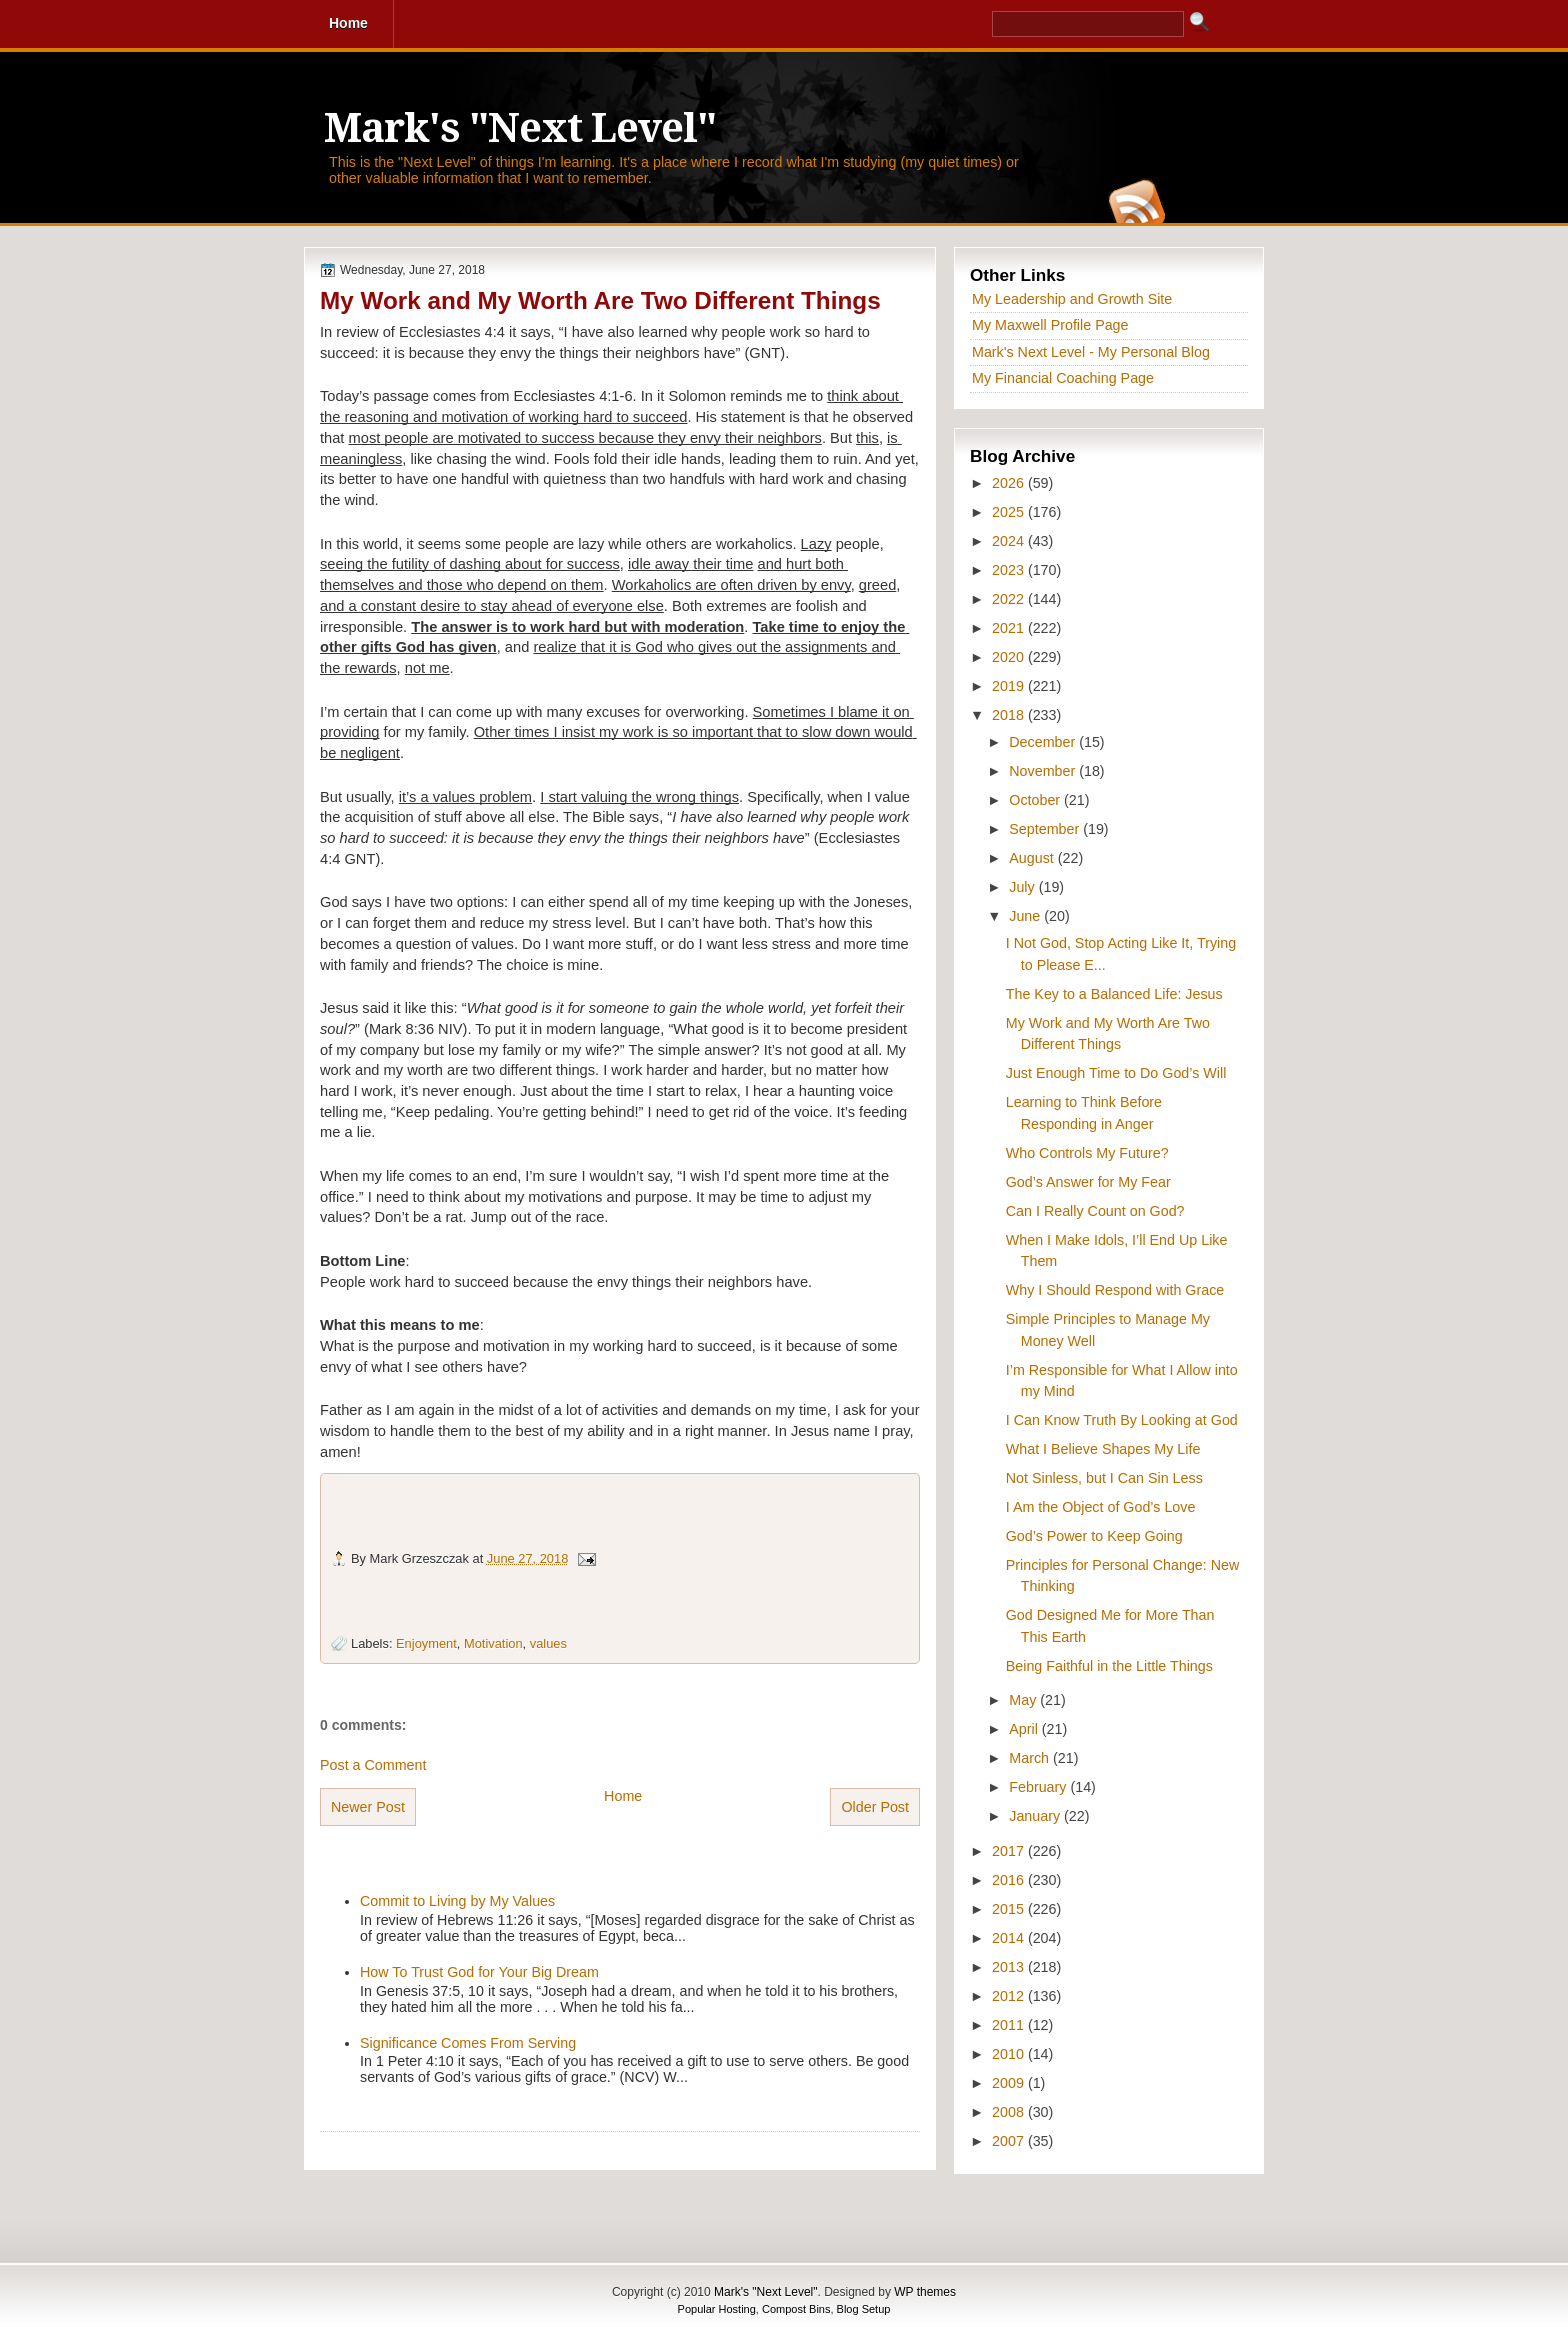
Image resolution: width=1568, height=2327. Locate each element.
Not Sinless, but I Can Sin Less (1104, 1478)
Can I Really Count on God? (1095, 1211)
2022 (1010, 599)
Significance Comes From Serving (468, 2043)
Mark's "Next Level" (520, 128)
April (1025, 1729)
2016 (1010, 1880)
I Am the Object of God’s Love (1101, 1507)
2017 (1010, 1851)
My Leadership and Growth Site (1072, 299)
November (1044, 771)
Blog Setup (864, 2309)
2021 (1010, 628)
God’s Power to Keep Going (1094, 1536)
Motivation (493, 1643)
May (1024, 1700)
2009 (1010, 2083)
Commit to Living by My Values (457, 1901)
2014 (1010, 1938)
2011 (1010, 2025)
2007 (1010, 2141)
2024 (1010, 541)
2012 (1010, 1996)
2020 (1010, 657)
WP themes (925, 2292)
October (1036, 800)
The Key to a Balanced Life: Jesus (1114, 994)
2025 (1010, 512)
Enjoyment (426, 1643)
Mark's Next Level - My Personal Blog (1091, 352)
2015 (1010, 1909)
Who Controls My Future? (1087, 1153)
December (1044, 742)
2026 (1010, 483)
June (1026, 916)
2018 (1010, 715)
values (548, 1643)
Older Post (875, 1807)
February (1039, 1787)
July (1023, 887)
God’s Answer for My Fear (1088, 1182)
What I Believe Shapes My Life (1103, 1449)
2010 (1010, 2054)
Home (623, 1796)
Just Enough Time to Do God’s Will (1116, 1073)
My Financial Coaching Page (1063, 378)
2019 (1010, 686)
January (1036, 1816)
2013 (1010, 1967)
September (1046, 829)
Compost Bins (796, 2309)
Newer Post (368, 1807)
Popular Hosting (717, 2309)
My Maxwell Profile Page (1050, 325)
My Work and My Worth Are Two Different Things (600, 300)
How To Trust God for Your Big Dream (479, 1972)
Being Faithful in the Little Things (1109, 1666)
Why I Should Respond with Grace (1115, 1290)
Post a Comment (373, 1765)
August (1033, 858)
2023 (1010, 570)
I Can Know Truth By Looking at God (1122, 1420)
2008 (1010, 2112)
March (1031, 1758)
